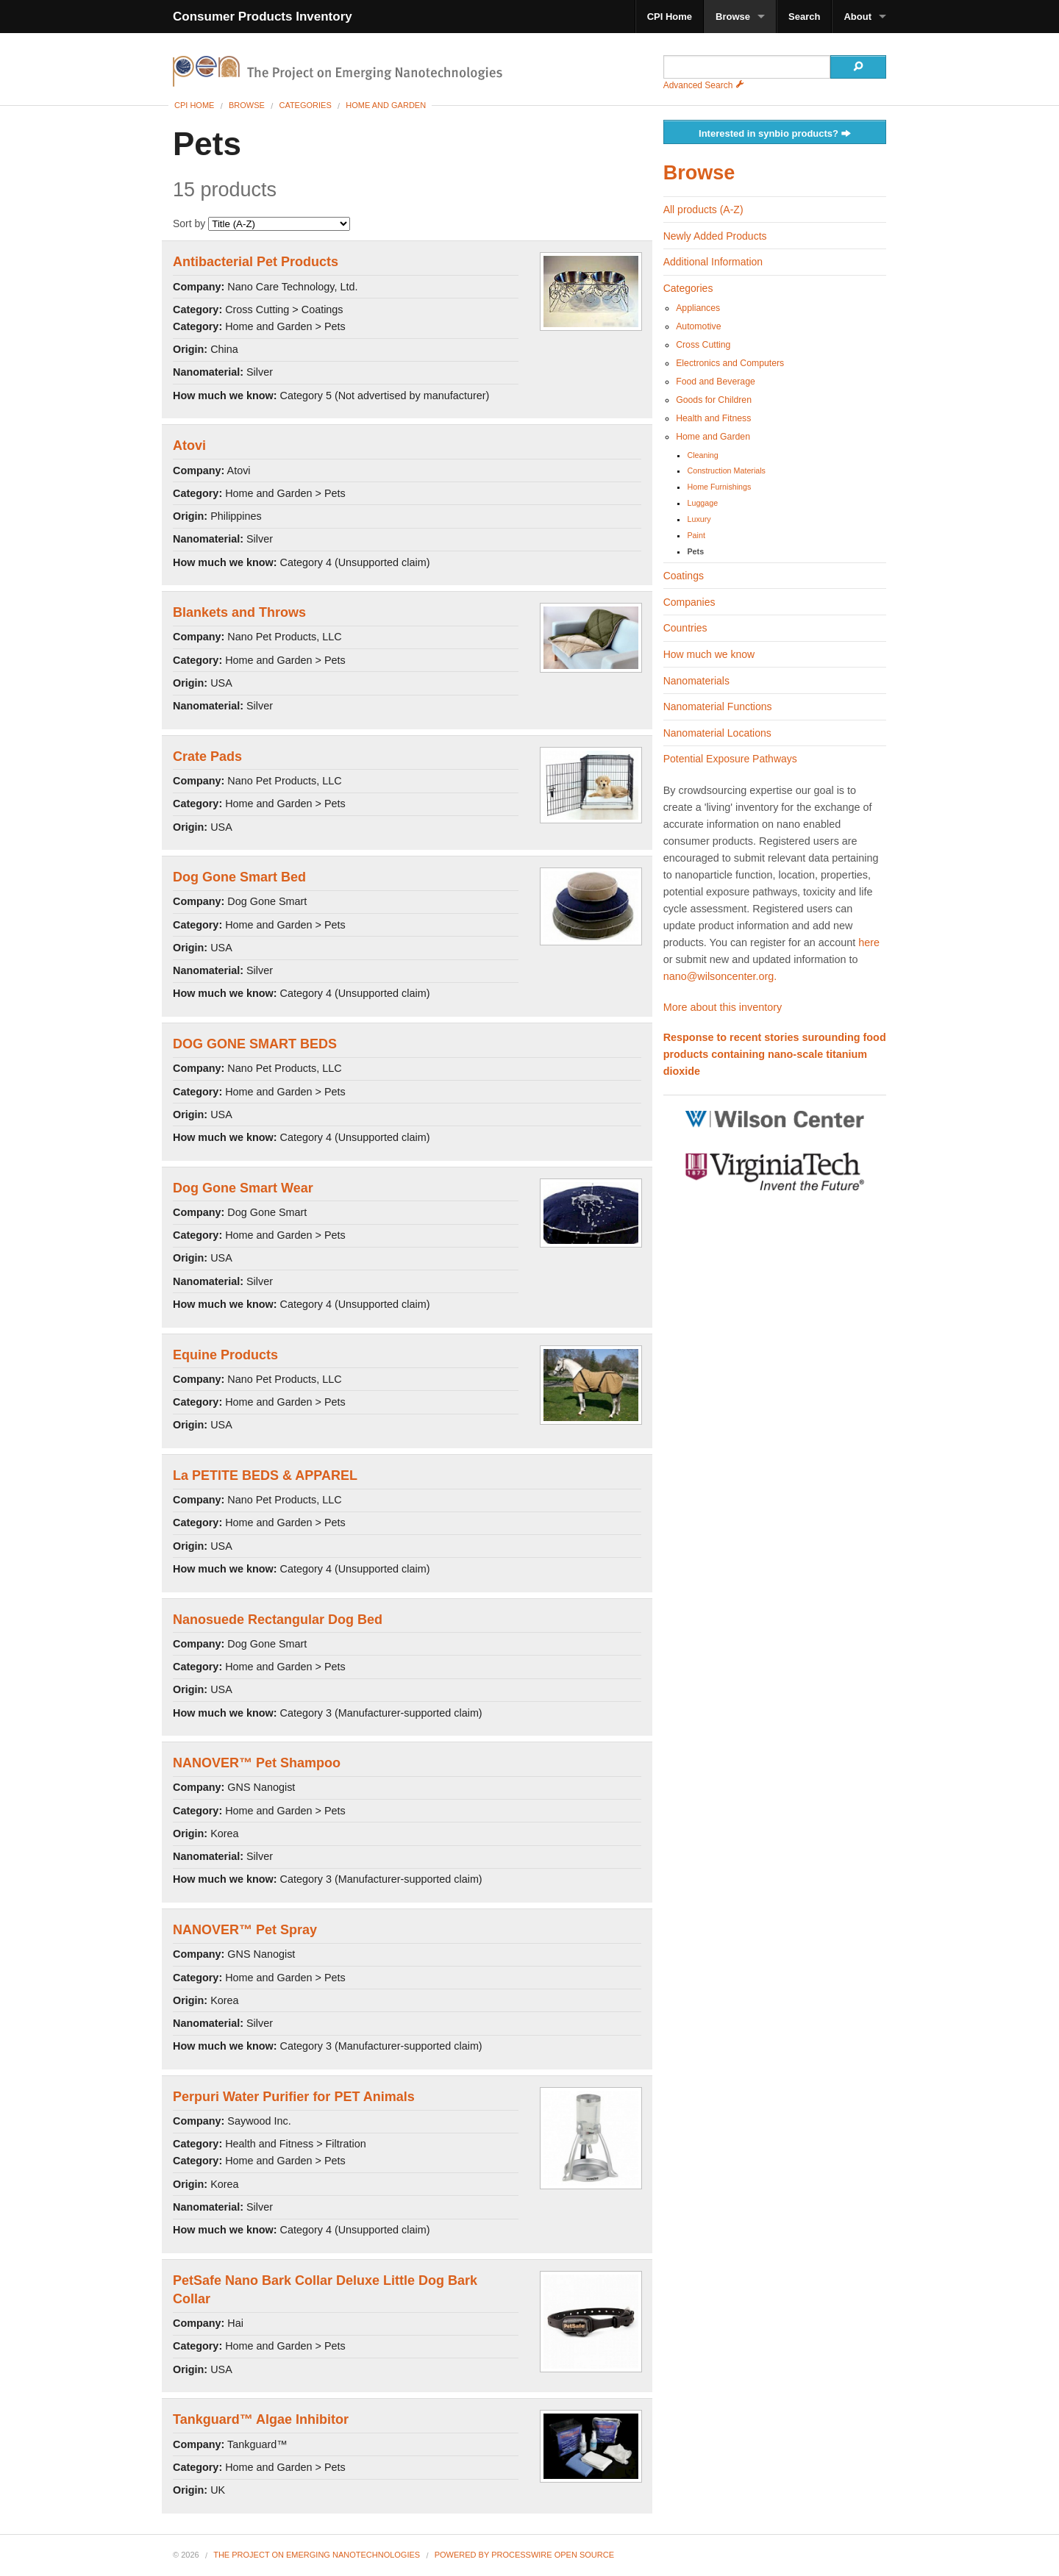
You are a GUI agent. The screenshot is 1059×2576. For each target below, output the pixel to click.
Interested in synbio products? (775, 134)
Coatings (683, 576)
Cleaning (702, 455)
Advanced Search (703, 85)
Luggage (702, 502)
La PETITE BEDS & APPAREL (265, 1475)
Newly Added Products (715, 236)
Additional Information (713, 262)
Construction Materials (726, 470)
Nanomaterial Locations (717, 733)
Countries (685, 628)
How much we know (709, 654)
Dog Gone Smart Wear (243, 1188)
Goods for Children (714, 400)
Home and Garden (386, 105)
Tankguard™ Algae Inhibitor (261, 2419)
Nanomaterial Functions (717, 706)
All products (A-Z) (703, 209)
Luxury (698, 519)
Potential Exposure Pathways (730, 759)
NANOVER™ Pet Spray (245, 1929)
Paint (696, 535)
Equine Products (225, 1355)
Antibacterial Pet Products (255, 261)
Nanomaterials (696, 681)
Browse (733, 16)
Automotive (698, 326)
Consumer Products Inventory (262, 17)
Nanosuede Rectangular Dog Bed (277, 1619)
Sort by (261, 223)
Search (804, 16)
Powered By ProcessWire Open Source (524, 2554)
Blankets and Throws (239, 612)
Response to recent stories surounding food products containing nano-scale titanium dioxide (774, 1054)
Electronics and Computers (730, 363)
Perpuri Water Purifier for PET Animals (294, 2096)
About (857, 16)
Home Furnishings (719, 486)
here (869, 942)
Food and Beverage (715, 381)
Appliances (698, 308)
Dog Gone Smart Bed (239, 877)
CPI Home (669, 16)
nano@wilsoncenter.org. (720, 976)
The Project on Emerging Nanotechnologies (316, 2554)
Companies (689, 602)
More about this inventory (722, 1007)
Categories (305, 105)
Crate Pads (207, 756)
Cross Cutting (703, 345)
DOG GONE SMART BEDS (255, 1044)
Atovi (189, 445)
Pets (695, 551)
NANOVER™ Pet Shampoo (256, 1763)
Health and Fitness (713, 418)
